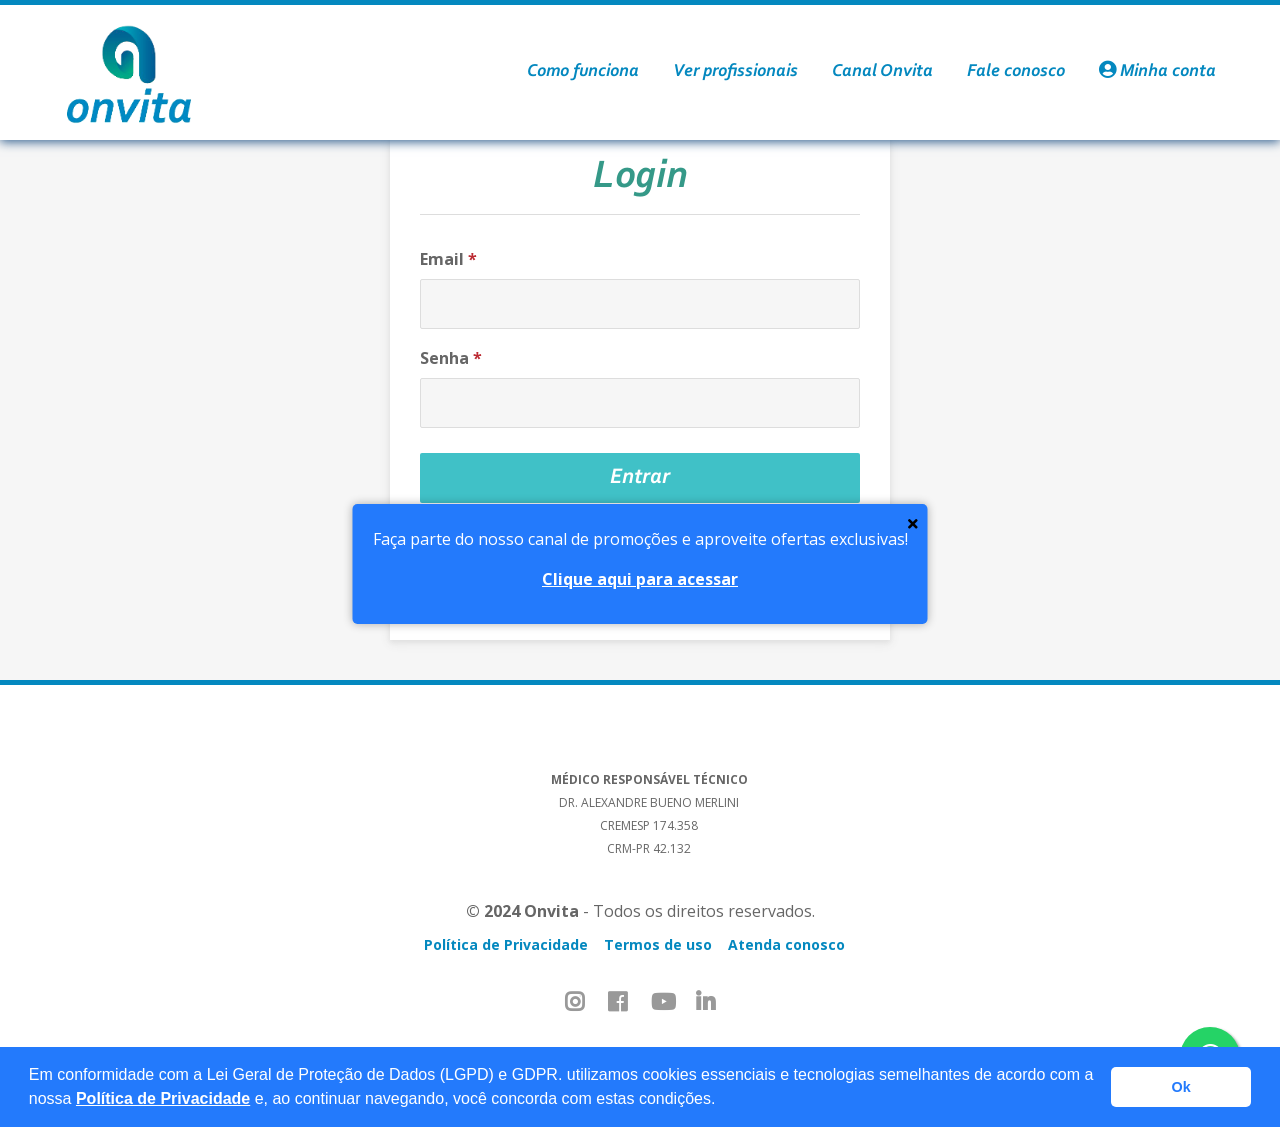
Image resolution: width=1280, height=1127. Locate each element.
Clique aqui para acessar (640, 579)
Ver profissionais (735, 72)
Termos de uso (658, 944)
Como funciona (583, 72)
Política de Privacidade (163, 1098)
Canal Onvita (882, 72)
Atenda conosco (786, 944)
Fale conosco (1016, 72)
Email (448, 259)
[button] (723, 1101)
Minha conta (1157, 72)
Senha (451, 358)
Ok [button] (1181, 1087)
